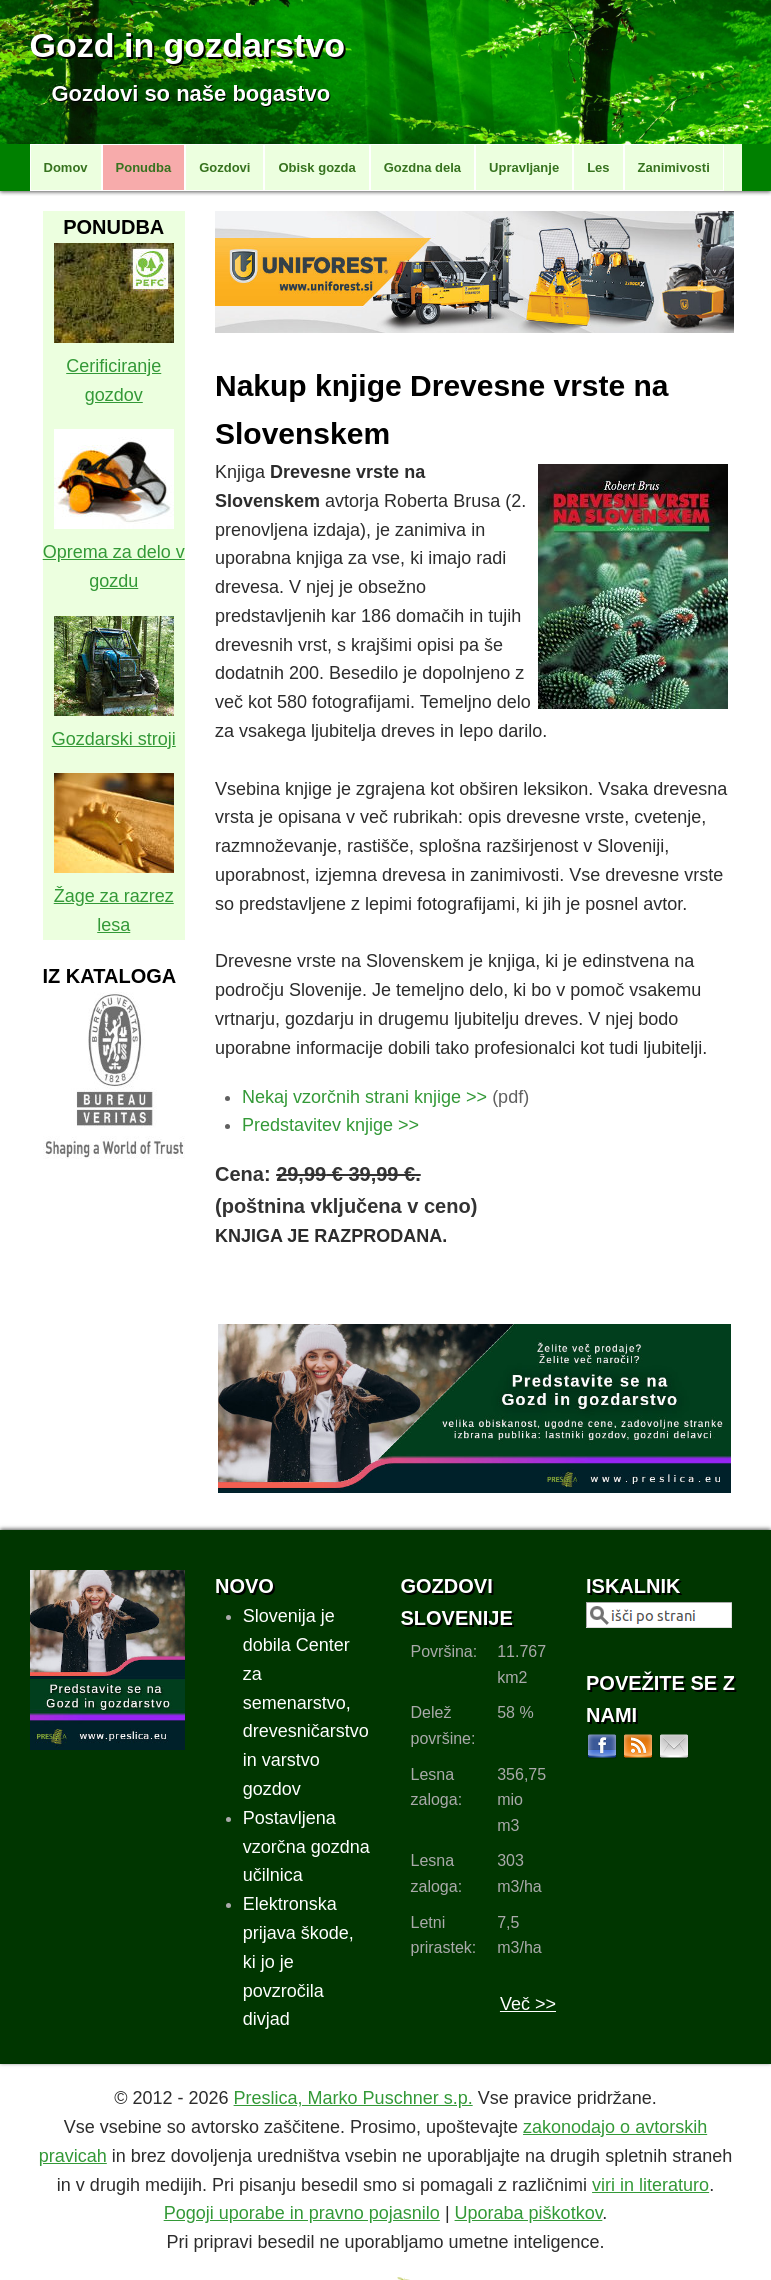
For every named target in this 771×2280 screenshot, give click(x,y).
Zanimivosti (674, 167)
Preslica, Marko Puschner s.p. (353, 2098)
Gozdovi (224, 167)
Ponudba (144, 167)
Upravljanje (524, 167)
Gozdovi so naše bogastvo (191, 93)
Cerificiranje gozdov (114, 366)
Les (598, 167)
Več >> (528, 2004)
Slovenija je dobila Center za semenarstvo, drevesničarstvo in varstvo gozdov (306, 1702)
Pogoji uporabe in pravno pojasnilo (302, 2213)
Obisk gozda (316, 167)
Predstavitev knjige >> (330, 1125)
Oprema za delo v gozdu (114, 552)
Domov (66, 167)
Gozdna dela (422, 167)
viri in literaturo (650, 2185)
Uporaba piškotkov (529, 2213)
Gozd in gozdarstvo (187, 45)
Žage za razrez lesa (114, 896)
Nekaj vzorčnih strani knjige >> (364, 1097)
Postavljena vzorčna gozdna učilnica (306, 1847)
